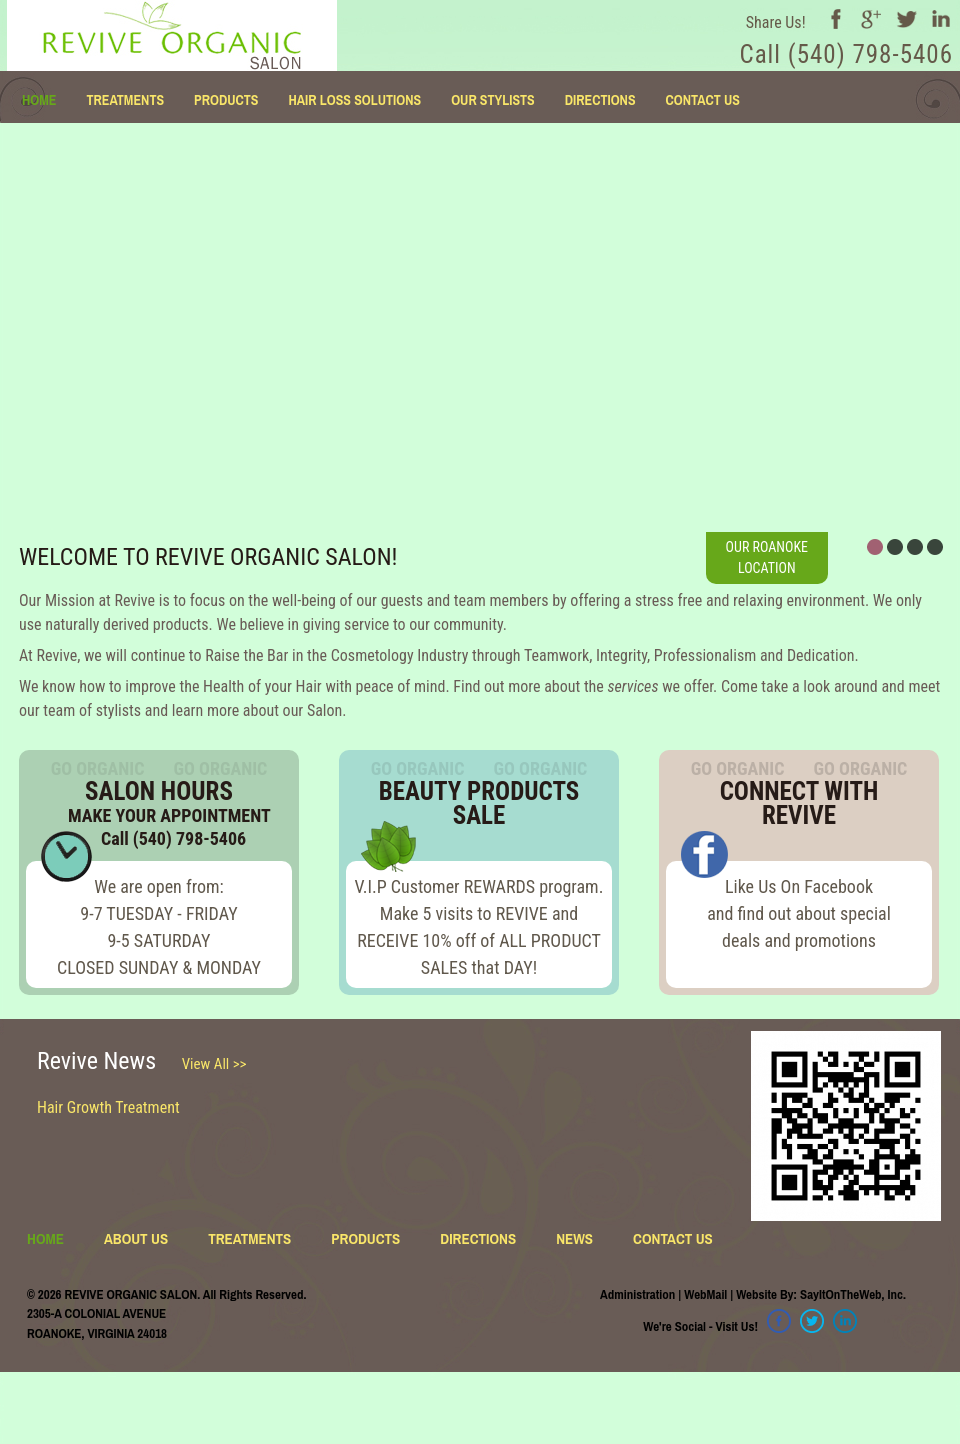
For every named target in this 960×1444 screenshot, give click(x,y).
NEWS (574, 1238)
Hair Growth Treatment (108, 1107)
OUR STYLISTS (493, 100)
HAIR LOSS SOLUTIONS (354, 100)
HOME (39, 100)
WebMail (705, 1294)
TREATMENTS (125, 100)
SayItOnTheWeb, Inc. (853, 1294)
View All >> (214, 1064)
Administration (637, 1294)
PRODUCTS (226, 100)
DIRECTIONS (600, 100)
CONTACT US (703, 100)
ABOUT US (136, 1238)
